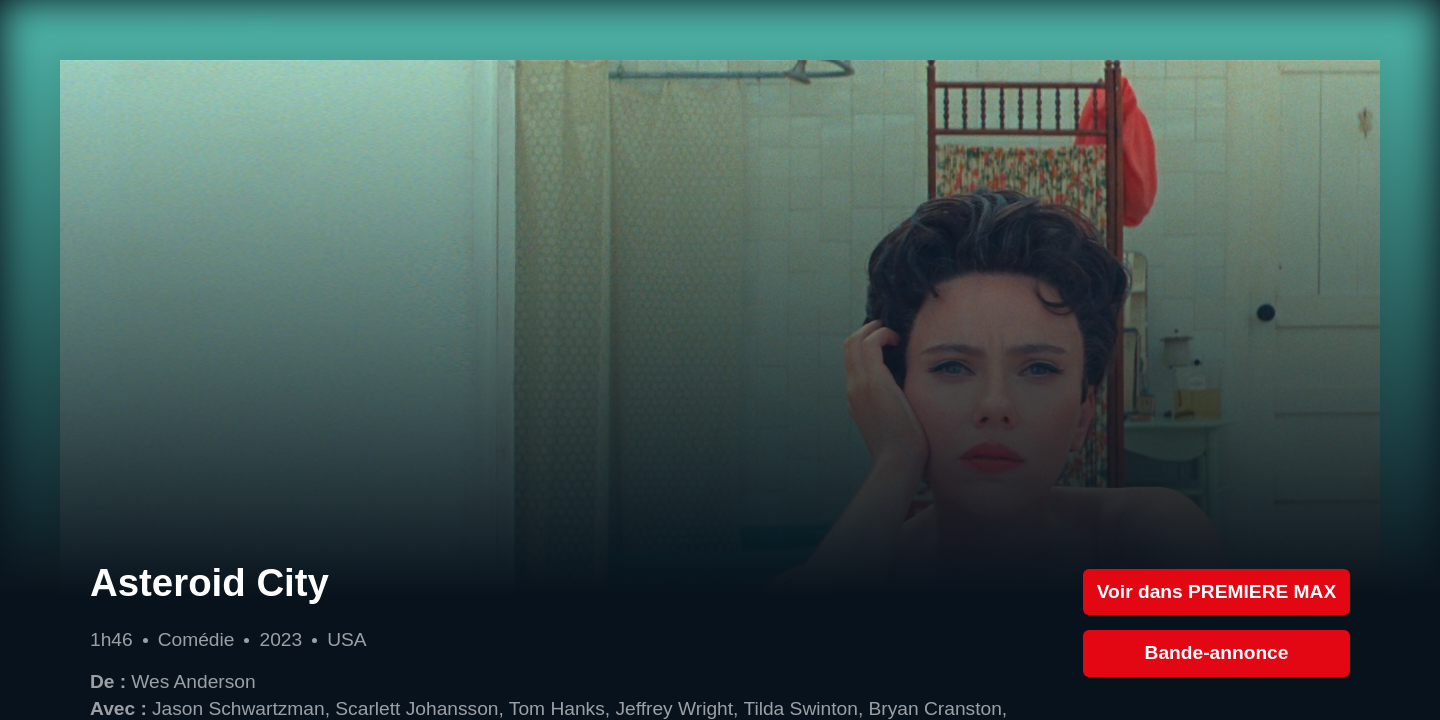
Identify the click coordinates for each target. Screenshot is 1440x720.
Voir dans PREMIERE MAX (1217, 591)
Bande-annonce (1217, 652)
